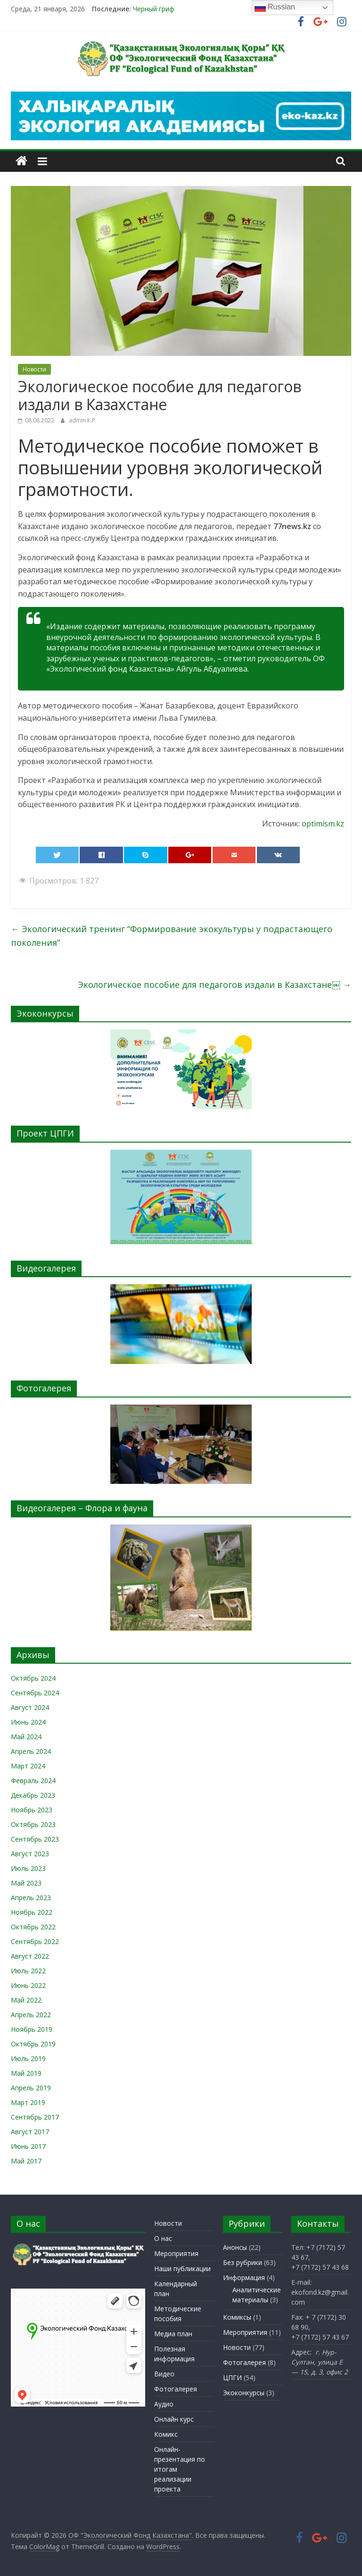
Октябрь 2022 (33, 1926)
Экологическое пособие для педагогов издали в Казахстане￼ (214, 984)
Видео (164, 2373)
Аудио (163, 2403)
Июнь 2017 (28, 2146)
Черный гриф (153, 8)
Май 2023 (26, 1882)
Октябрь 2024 (33, 1678)
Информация (244, 2277)
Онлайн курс (174, 2419)
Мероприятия (176, 2253)
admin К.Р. (83, 420)
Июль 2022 (28, 1970)
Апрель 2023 (31, 1897)
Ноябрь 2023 (31, 1809)
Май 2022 (26, 1999)
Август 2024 (30, 1707)
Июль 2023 (28, 1868)
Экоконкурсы (243, 2392)
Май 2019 (26, 2073)
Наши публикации (182, 2268)
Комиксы (237, 2317)
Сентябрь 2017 (35, 2117)
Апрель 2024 (31, 1751)
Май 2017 (26, 2160)
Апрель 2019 (31, 2087)
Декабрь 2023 (33, 1795)
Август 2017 (30, 2131)
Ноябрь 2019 (31, 2029)
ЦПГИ (232, 2377)
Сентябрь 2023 (35, 1839)
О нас (163, 2238)
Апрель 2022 (31, 2014)
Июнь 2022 (28, 1985)
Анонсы (235, 2247)
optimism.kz (323, 823)
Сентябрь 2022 (35, 1941)
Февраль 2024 (33, 1780)
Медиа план (173, 2333)
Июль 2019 (28, 2058)
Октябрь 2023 (33, 1824)
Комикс (166, 2434)
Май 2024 (26, 1736)
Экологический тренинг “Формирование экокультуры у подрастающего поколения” (171, 935)
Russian (275, 7)
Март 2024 (28, 1765)
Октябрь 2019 (33, 2043)
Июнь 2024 (28, 1721)
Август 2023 (30, 1853)
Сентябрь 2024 (35, 1692)
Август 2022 (30, 1956)
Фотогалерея (175, 2388)
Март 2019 (28, 2102)
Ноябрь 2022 (31, 1912)
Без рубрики (242, 2262)
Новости (34, 369)
